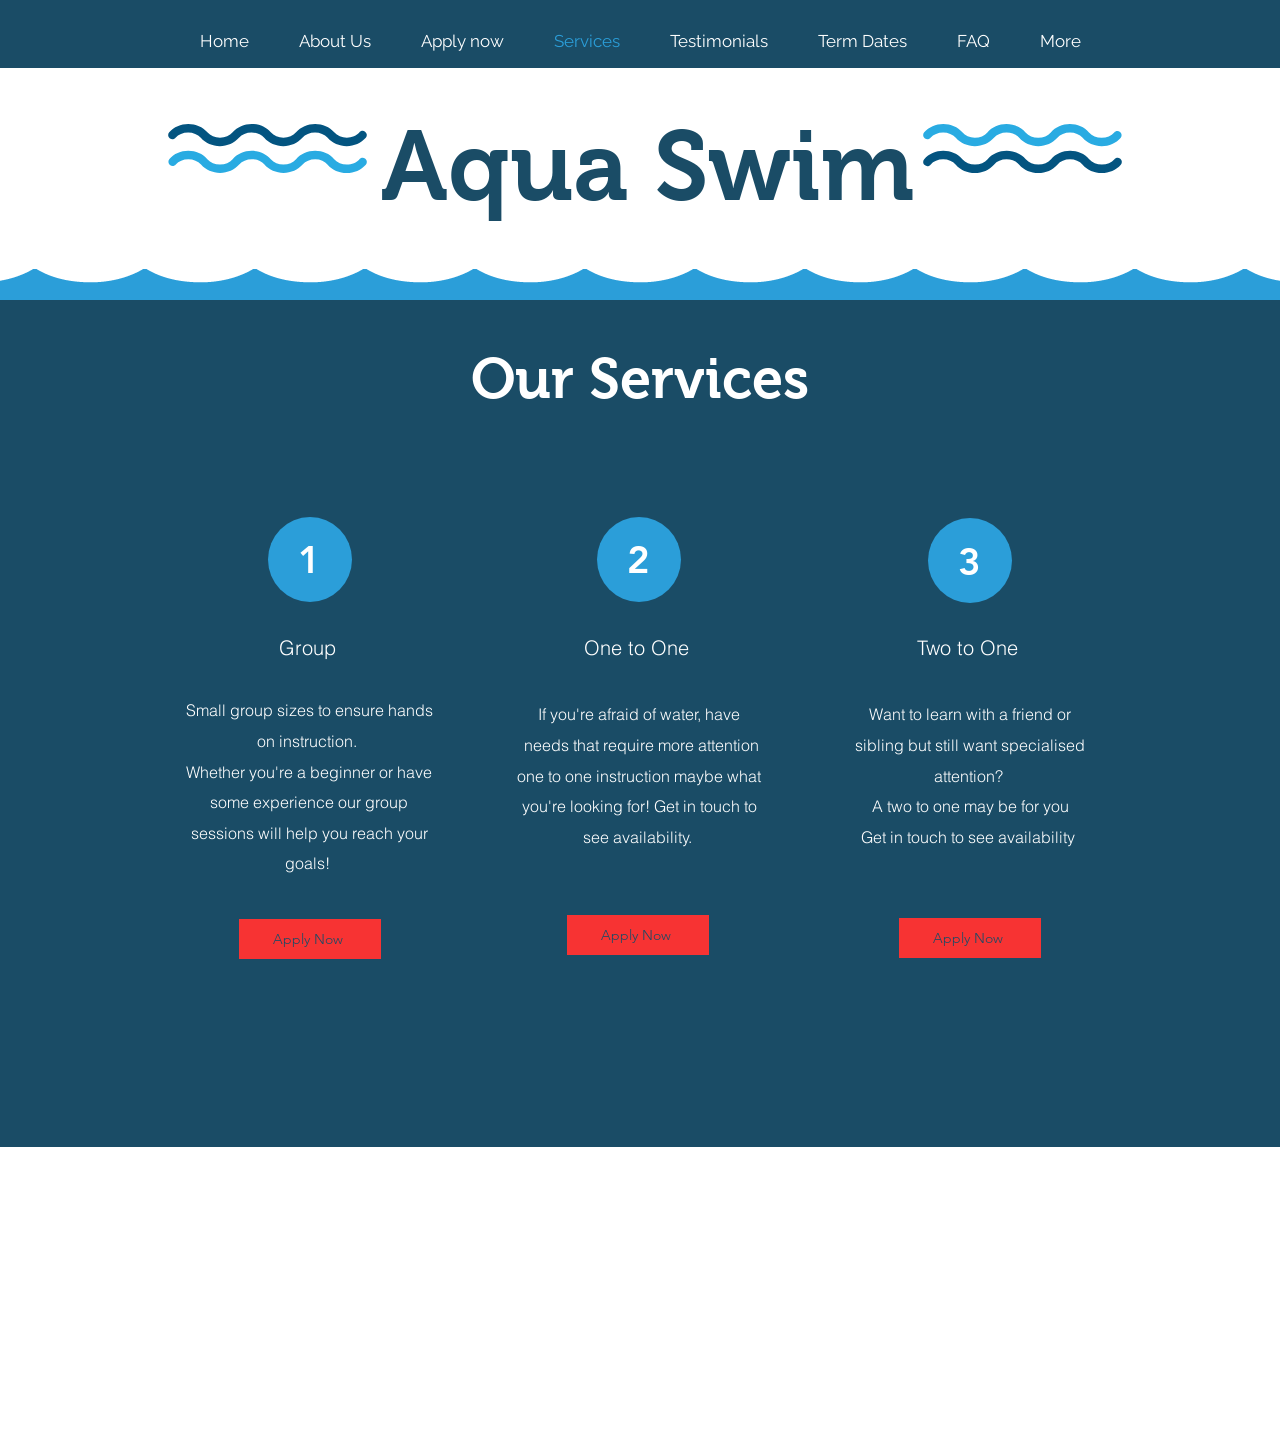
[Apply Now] (310, 939)
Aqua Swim (647, 166)
